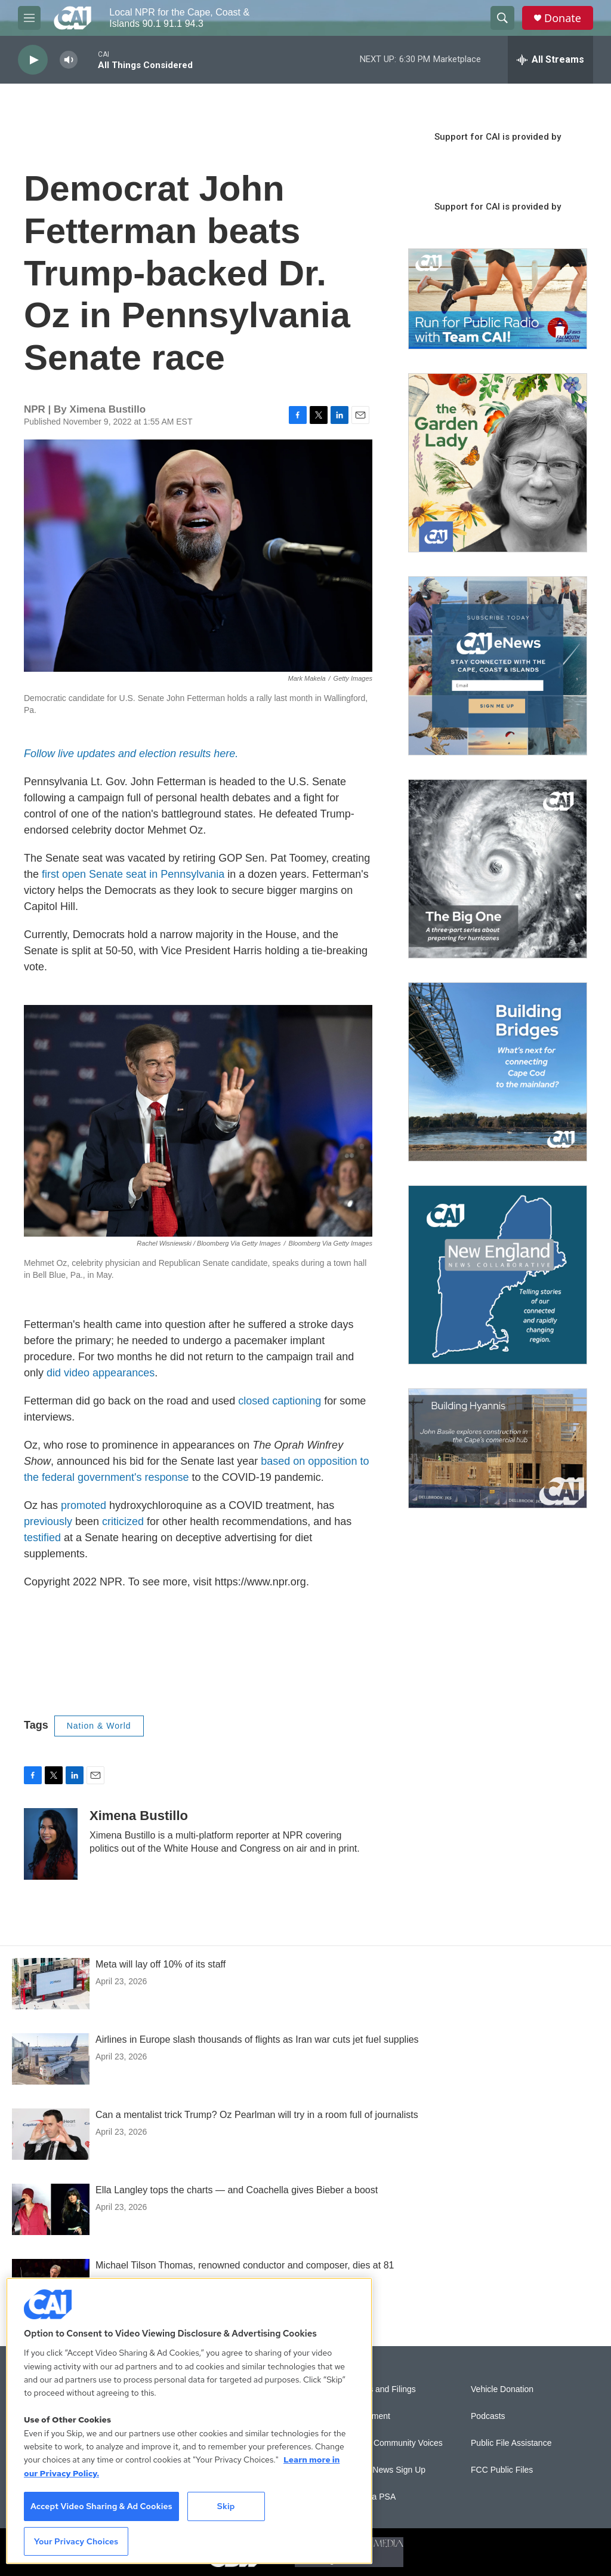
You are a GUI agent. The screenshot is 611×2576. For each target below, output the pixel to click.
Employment (367, 2416)
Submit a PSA (370, 2496)
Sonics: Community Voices (393, 2443)
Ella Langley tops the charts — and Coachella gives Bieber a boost (236, 2190)
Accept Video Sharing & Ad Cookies (101, 2506)
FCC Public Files (502, 2470)
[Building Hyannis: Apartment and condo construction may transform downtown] (498, 1448)
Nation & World (99, 1725)
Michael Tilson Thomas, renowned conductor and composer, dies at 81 (244, 2265)
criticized (123, 1521)
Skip (226, 2506)
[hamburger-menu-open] (29, 18)
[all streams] (550, 60)
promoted (83, 1505)
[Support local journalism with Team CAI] (498, 299)
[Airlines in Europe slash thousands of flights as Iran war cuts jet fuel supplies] (51, 2059)
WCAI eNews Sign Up (384, 2470)
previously (48, 1521)
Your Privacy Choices (76, 2541)
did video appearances (101, 1373)
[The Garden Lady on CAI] (498, 463)
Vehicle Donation (502, 2389)
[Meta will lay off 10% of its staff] (51, 1983)
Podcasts (488, 2416)
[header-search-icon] (502, 18)
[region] (189, 2420)
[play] (32, 60)
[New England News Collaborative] (498, 1275)
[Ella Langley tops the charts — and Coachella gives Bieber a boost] (51, 2209)
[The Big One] (498, 869)
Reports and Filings (380, 2389)
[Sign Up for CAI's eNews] (498, 666)
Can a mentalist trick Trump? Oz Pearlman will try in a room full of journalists (256, 2115)
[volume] (68, 60)
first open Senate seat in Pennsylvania (133, 874)
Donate (562, 18)
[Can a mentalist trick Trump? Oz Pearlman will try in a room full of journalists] (51, 2134)
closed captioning (279, 1401)
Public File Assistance (511, 2443)
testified (42, 1538)
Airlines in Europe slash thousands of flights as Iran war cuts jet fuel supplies (257, 2039)
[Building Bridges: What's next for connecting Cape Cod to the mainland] (498, 1072)
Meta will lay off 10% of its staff (160, 1964)
